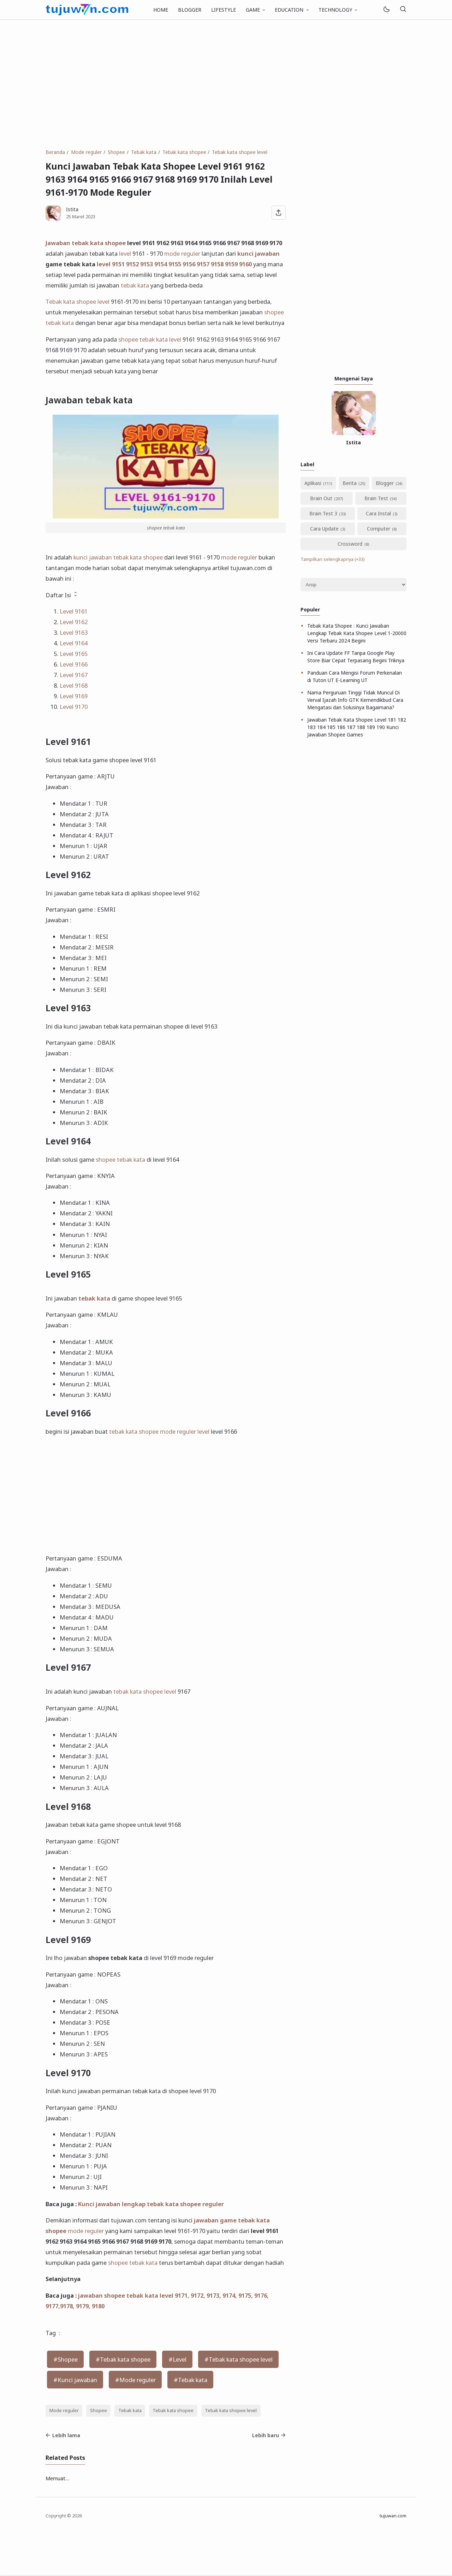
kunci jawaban (258, 253)
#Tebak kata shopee (123, 2359)
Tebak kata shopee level (231, 2411)
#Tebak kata (190, 2380)
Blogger (385, 483)
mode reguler (182, 253)
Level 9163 (74, 632)
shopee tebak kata (143, 339)
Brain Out (321, 498)
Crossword (350, 543)
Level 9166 (74, 664)
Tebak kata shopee (71, 301)
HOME (160, 9)
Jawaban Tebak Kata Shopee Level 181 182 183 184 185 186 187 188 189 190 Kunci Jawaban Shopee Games (356, 727)
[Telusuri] (403, 9)
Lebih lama (63, 2435)
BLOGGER (189, 9)
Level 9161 (74, 611)
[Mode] (386, 9)
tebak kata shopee (134, 1431)
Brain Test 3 (323, 513)
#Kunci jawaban (75, 2380)
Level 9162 (74, 622)
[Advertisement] (226, 84)
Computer (378, 528)
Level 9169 (74, 696)
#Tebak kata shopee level (238, 2359)
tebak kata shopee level (144, 1691)
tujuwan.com (393, 2516)
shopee (274, 312)
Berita (350, 483)
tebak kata (135, 285)
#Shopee (65, 2359)
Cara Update (324, 528)
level (125, 253)
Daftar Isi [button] (62, 595)
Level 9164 (74, 643)
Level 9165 (74, 654)
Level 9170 (74, 707)
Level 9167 (74, 675)
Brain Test (376, 498)
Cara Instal (378, 513)
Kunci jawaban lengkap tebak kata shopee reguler (151, 2204)
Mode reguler (64, 2411)
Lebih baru (269, 2435)
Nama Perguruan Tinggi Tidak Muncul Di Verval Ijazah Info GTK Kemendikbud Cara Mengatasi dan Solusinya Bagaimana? (355, 700)
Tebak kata (130, 2411)
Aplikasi (312, 483)
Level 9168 (74, 685)
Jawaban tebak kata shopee (86, 243)
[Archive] (353, 584)
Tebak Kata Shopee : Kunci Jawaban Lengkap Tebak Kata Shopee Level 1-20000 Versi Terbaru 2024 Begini (356, 633)
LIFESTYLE (223, 9)
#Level (177, 2359)
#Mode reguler (135, 2380)
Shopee (98, 2411)
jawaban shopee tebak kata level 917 (131, 2295)
